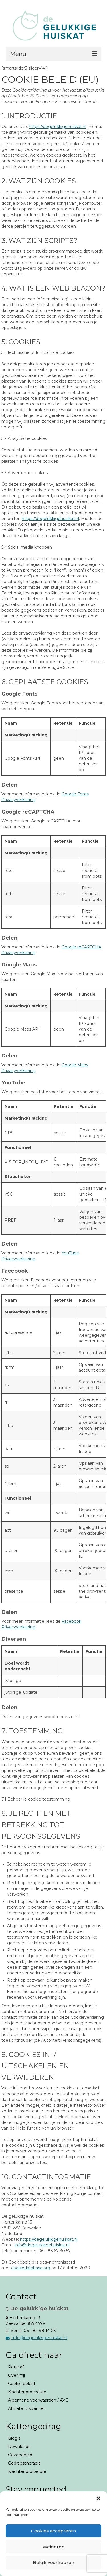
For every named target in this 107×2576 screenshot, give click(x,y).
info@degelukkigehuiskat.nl (42, 2245)
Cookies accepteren (53, 2531)
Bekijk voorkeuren (53, 2562)
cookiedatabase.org (30, 2267)
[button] (98, 2498)
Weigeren (53, 2546)
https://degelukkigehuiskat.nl (57, 126)
